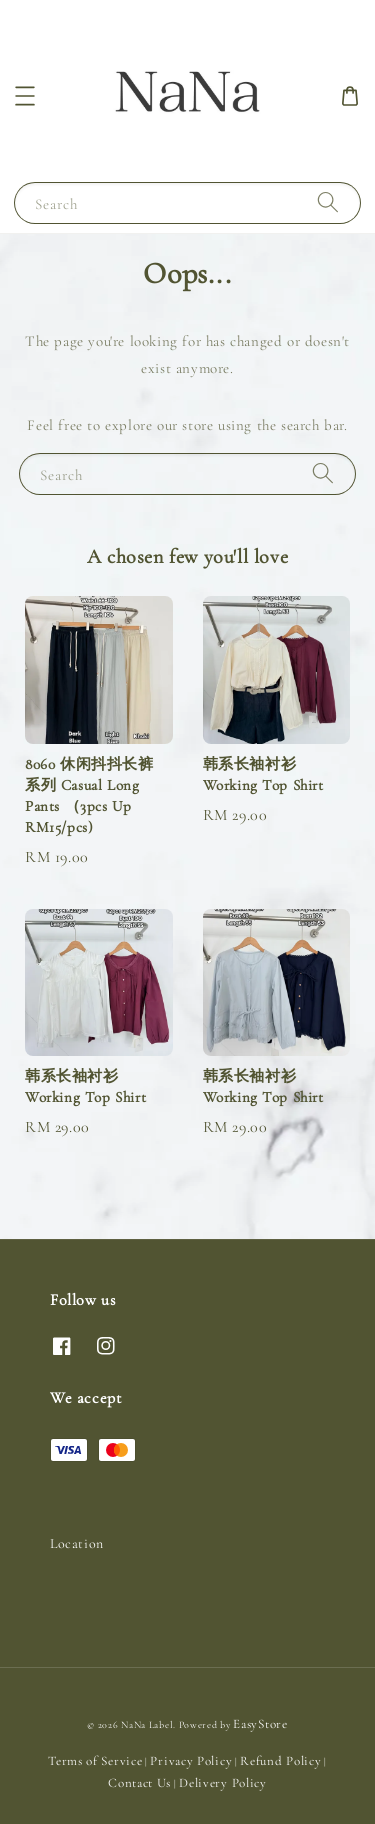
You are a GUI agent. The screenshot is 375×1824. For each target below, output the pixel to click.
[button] (25, 96)
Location (77, 1543)
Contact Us (139, 1783)
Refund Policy (280, 1761)
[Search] (328, 202)
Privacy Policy (191, 1761)
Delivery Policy (223, 1783)
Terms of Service (95, 1761)
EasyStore (260, 1724)
